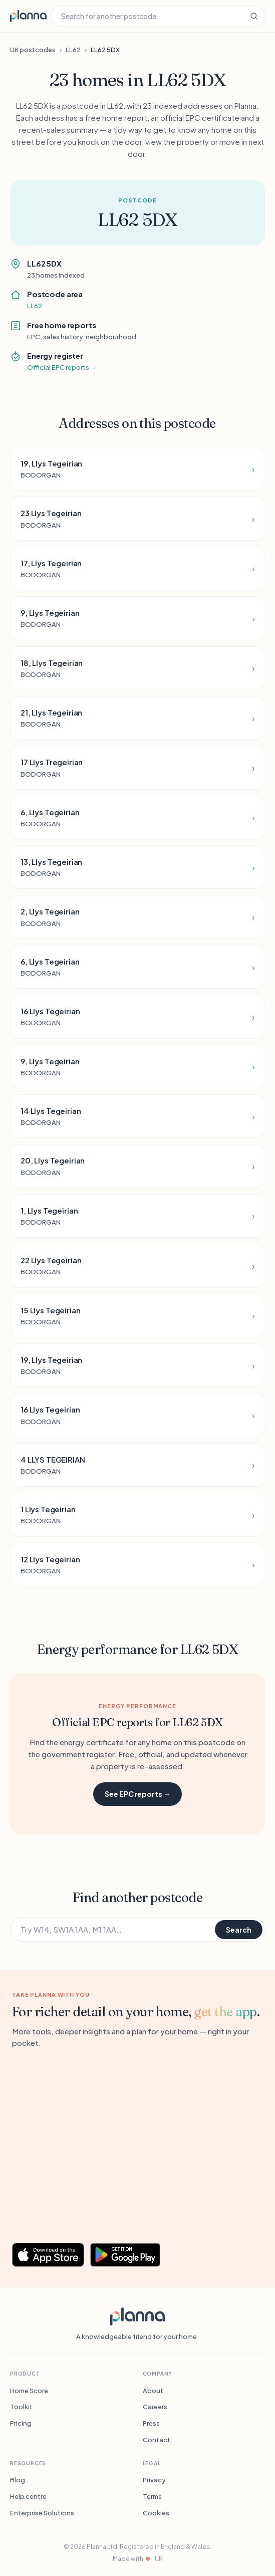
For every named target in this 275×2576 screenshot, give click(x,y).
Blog (17, 2480)
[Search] (254, 16)
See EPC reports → (137, 1793)
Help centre (28, 2496)
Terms (152, 2496)
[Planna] (137, 2316)
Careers (155, 2407)
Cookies (156, 2513)
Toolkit (21, 2407)
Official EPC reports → (62, 367)
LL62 (73, 50)
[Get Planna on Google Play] (130, 2255)
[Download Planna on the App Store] (48, 2255)
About (153, 2391)
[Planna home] (28, 16)
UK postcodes (33, 50)
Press (151, 2423)
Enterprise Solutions (42, 2513)
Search (238, 1929)
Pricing (21, 2423)
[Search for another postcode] (147, 16)
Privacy (154, 2480)
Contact (156, 2440)
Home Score (29, 2391)
